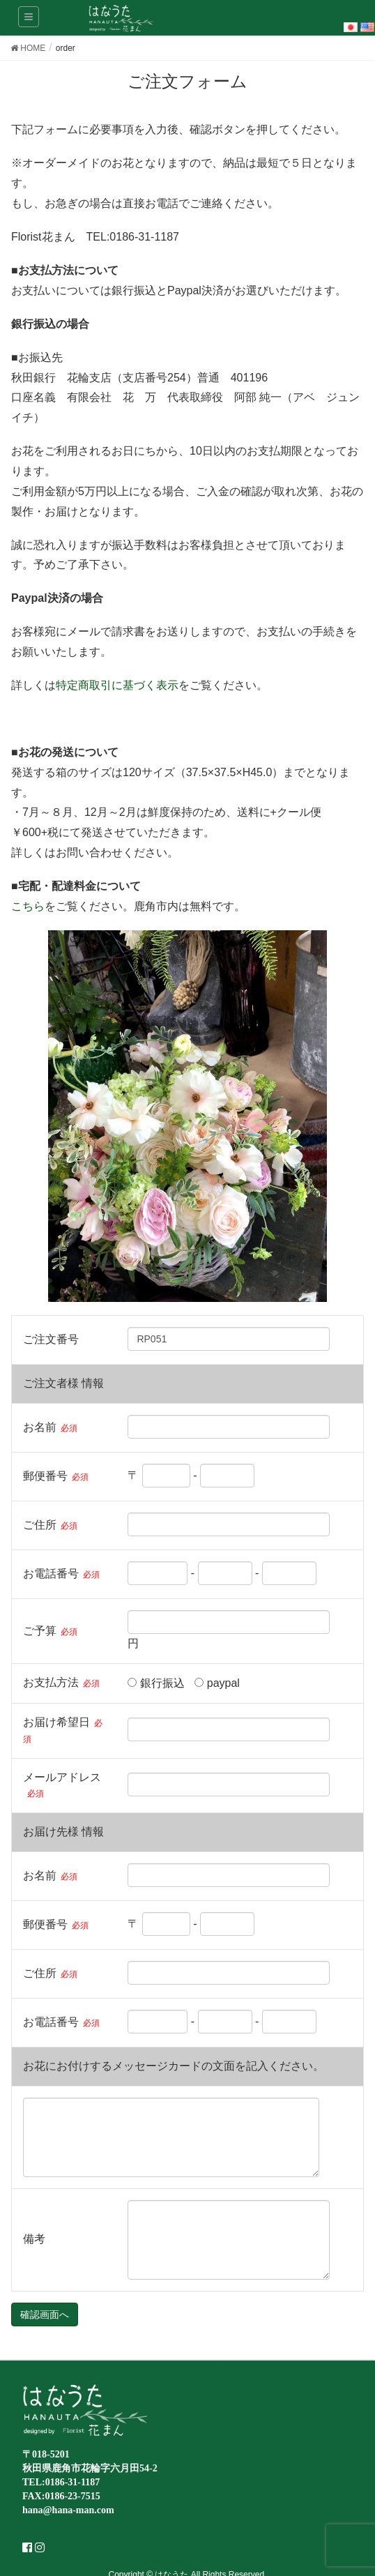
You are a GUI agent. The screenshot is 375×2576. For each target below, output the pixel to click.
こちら (28, 906)
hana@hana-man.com (68, 2510)
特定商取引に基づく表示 (117, 685)
